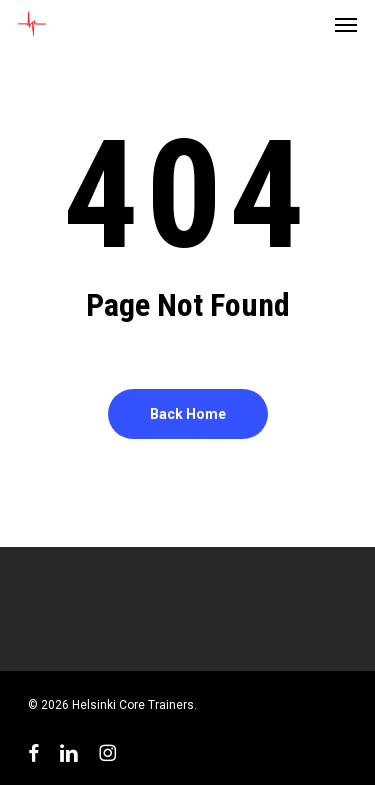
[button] (346, 24)
